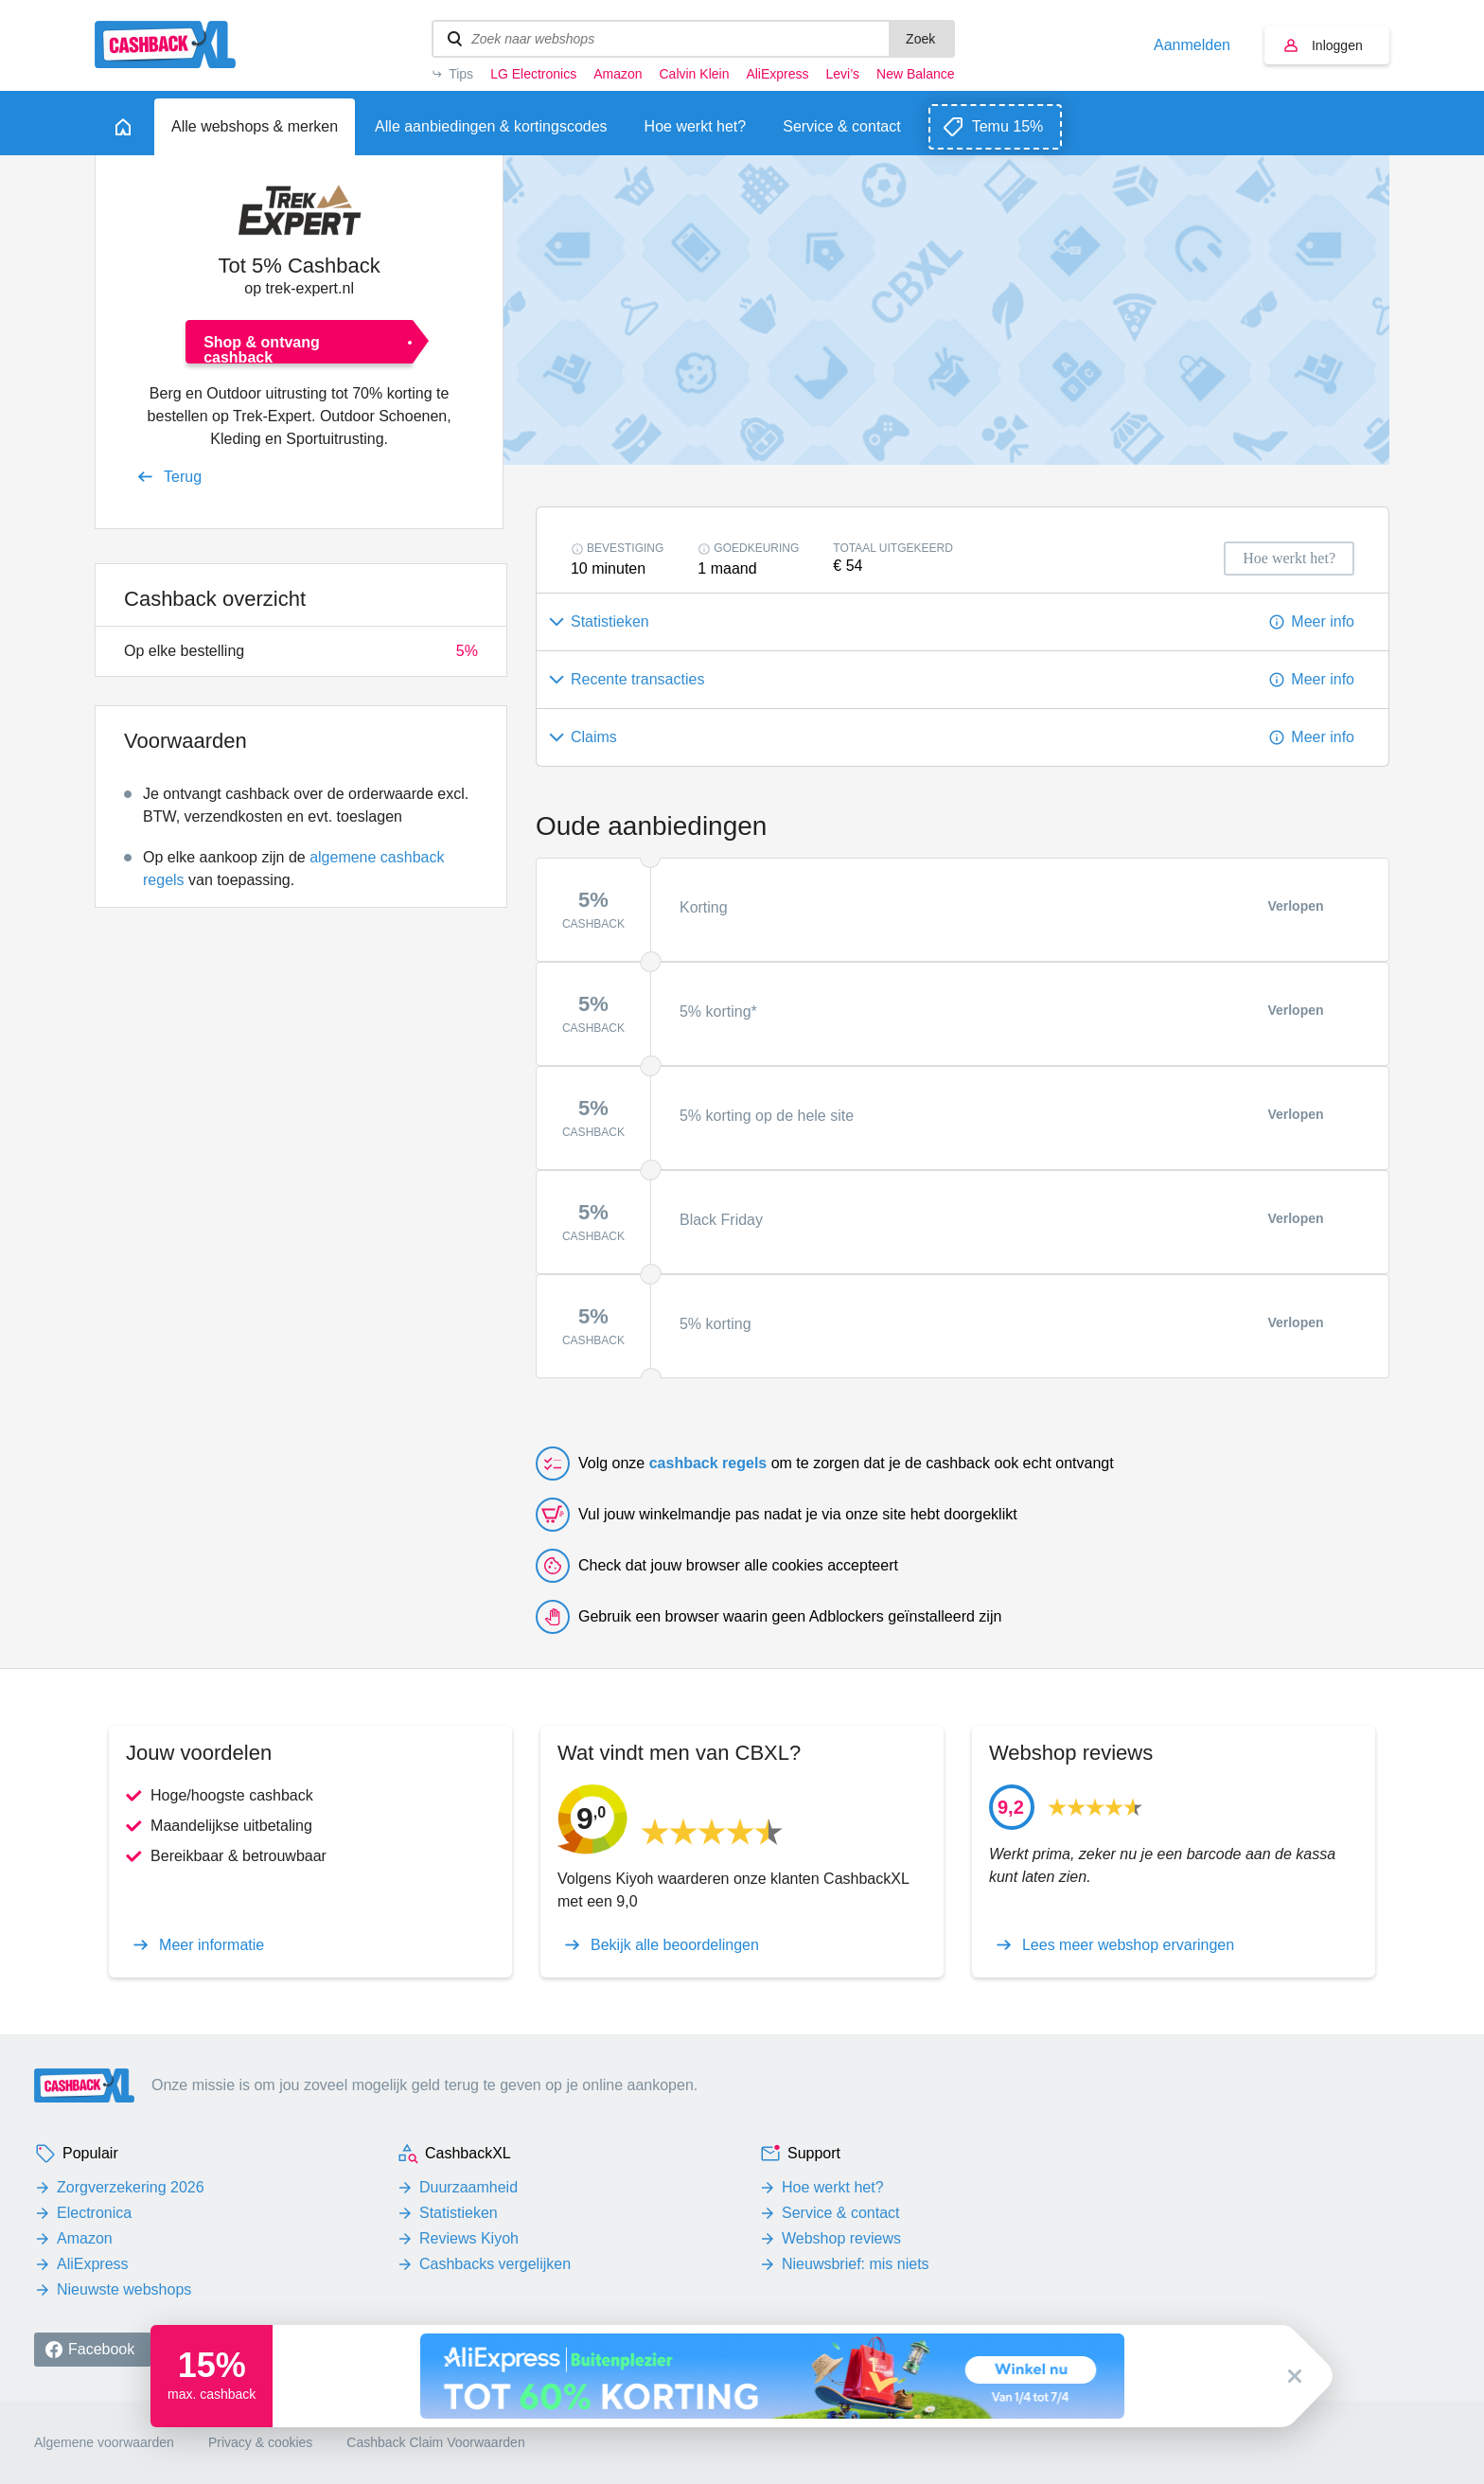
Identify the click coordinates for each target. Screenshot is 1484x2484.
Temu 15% (1008, 126)
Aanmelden (1192, 45)
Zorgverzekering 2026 (130, 2187)
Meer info (1322, 621)
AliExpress (777, 73)
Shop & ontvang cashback (261, 349)
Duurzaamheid (468, 2187)
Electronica (94, 2213)
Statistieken (458, 2213)
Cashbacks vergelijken (495, 2264)
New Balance (915, 73)
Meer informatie (211, 1945)
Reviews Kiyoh (469, 2238)
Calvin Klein (695, 73)
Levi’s (843, 73)
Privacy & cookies (260, 2442)
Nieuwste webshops (124, 2289)
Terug (183, 477)
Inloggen (1337, 45)
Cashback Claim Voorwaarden (435, 2442)
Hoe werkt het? (833, 2187)
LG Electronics (533, 73)
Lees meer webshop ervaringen (1128, 1945)
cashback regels (708, 1463)
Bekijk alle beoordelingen (675, 1945)
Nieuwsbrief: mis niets (855, 2264)
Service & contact (841, 2213)
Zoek (920, 38)
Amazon (617, 73)
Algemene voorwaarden (104, 2442)
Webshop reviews (841, 2238)
